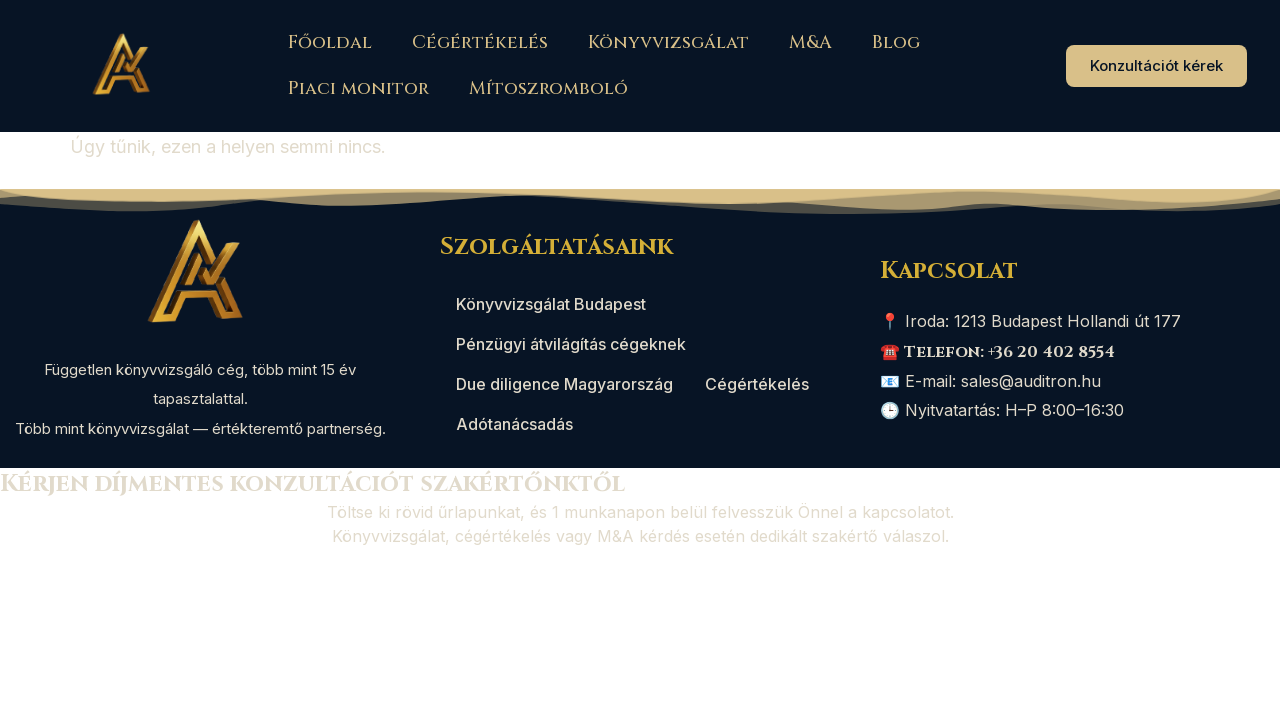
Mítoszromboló (548, 88)
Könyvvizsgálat (668, 42)
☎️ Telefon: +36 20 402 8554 (997, 352)
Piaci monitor (358, 88)
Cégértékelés (480, 42)
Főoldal (330, 42)
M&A (810, 42)
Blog (896, 42)
